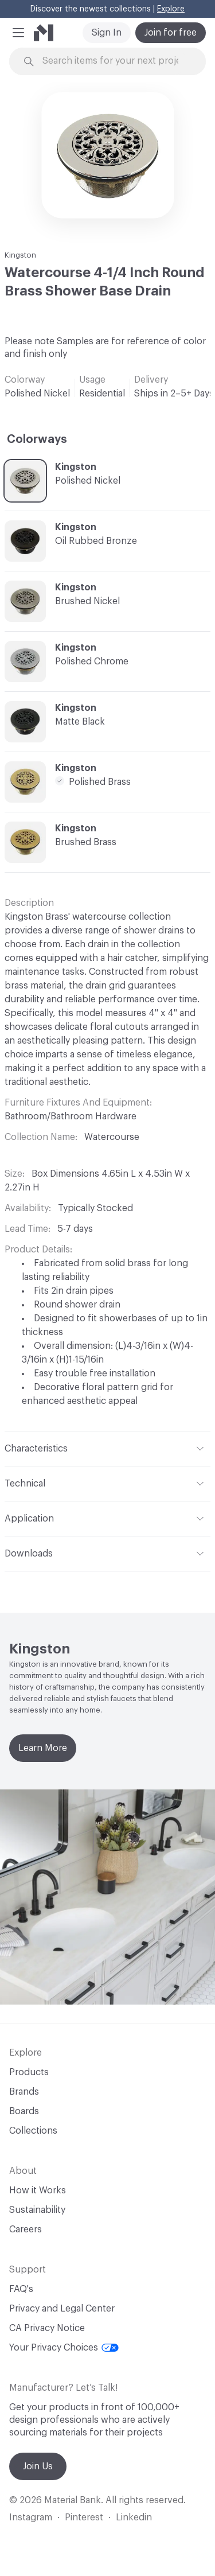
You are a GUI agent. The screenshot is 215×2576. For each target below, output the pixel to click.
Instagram (30, 2517)
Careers (25, 2229)
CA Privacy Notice (47, 2328)
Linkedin (134, 2517)
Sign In (107, 32)
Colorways (37, 439)
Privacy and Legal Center (62, 2308)
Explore (171, 9)
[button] (18, 33)
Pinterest (84, 2517)
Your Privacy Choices (64, 2347)
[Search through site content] (114, 61)
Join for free (170, 32)
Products (29, 2072)
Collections (33, 2130)
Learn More (42, 1748)
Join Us (38, 2466)
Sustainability (37, 2210)
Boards (24, 2111)
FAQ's (21, 2289)
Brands (24, 2091)
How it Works (37, 2190)
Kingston (20, 255)
